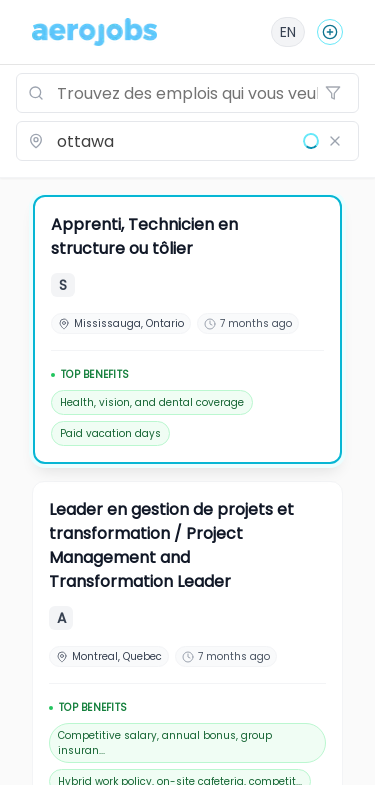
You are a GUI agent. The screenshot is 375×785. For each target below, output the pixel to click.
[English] (288, 32)
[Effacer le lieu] (335, 141)
